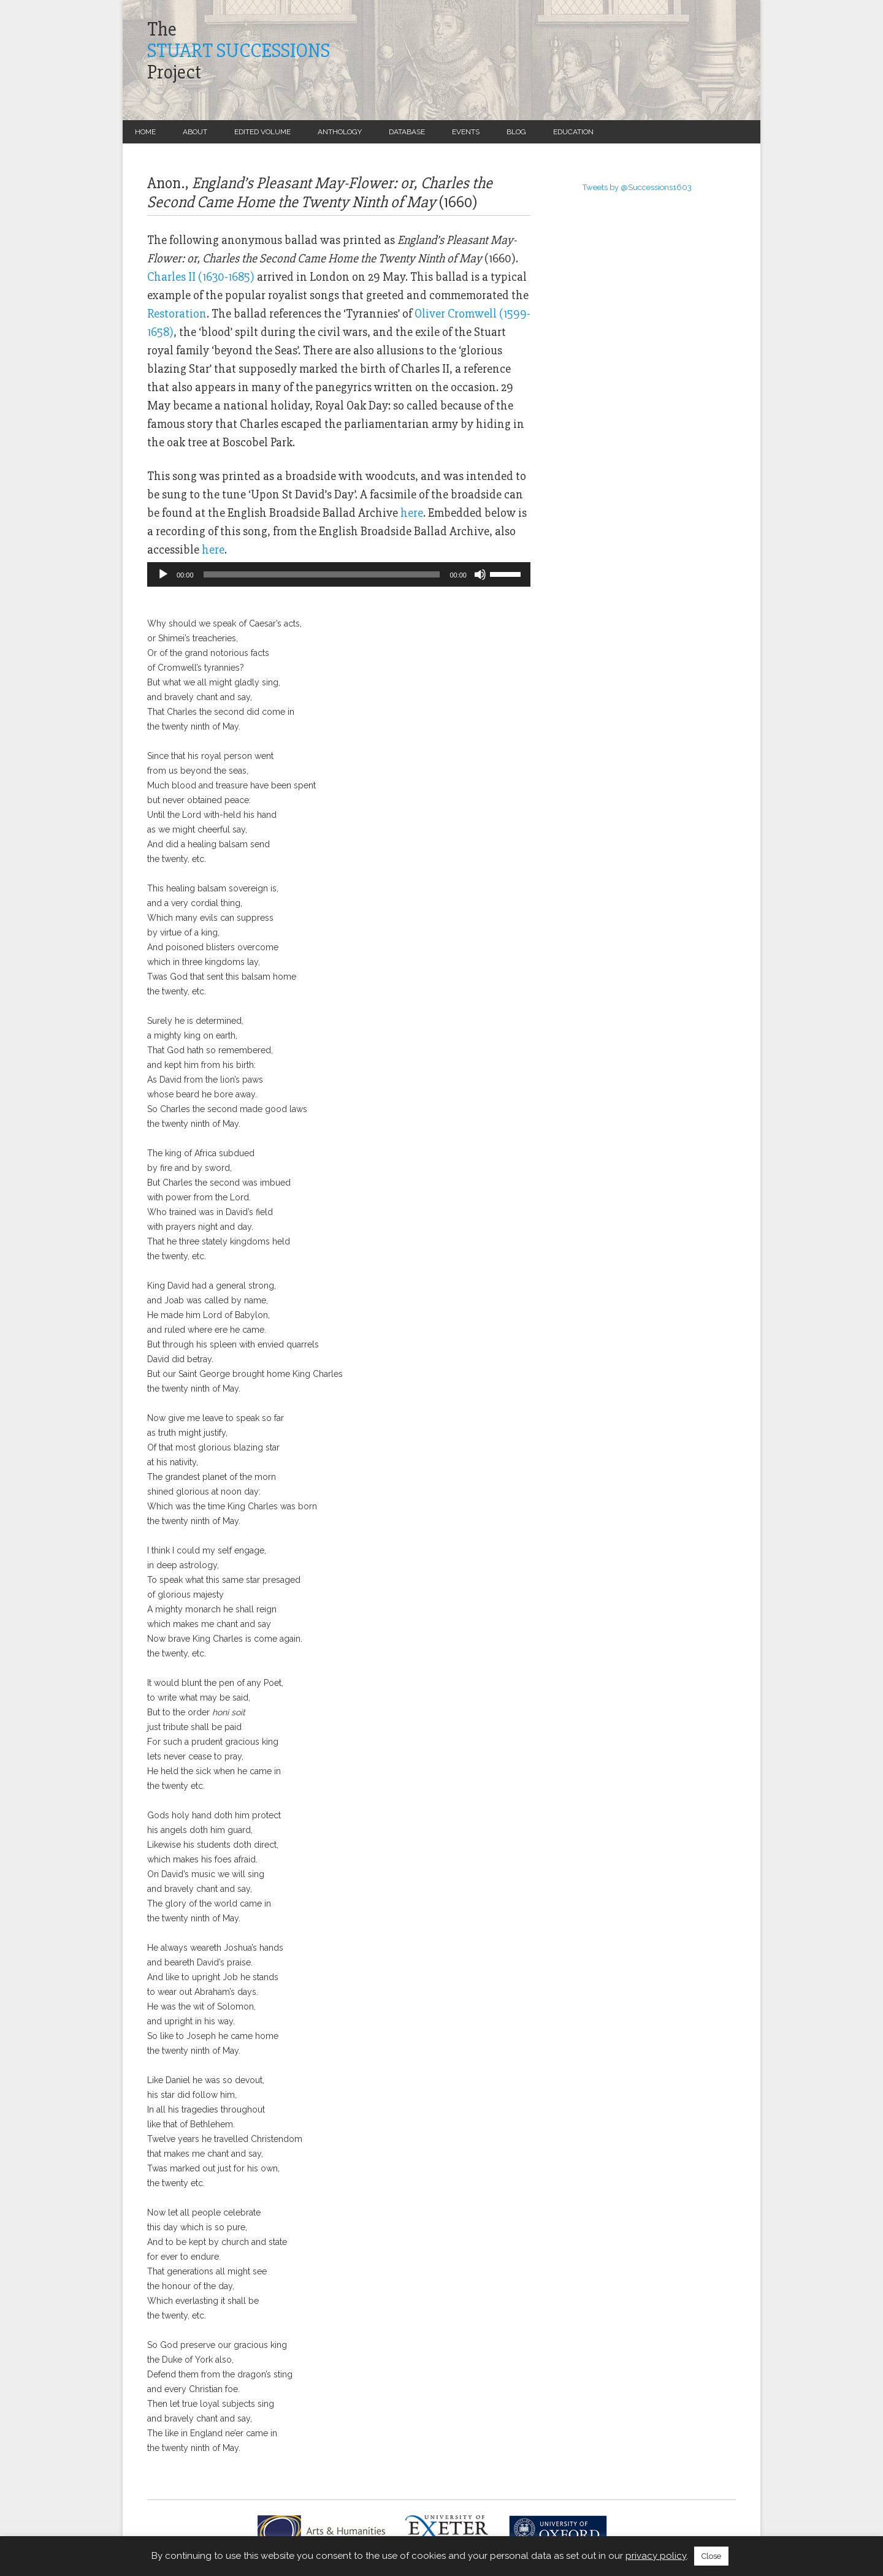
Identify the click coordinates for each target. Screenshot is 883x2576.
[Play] (163, 574)
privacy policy (656, 2555)
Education (573, 132)
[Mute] (480, 574)
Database (407, 132)
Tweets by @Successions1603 (637, 187)
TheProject (238, 50)
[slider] (322, 574)
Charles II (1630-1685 (198, 276)
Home (145, 132)
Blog (516, 132)
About (195, 132)
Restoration (177, 313)
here (411, 512)
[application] (338, 574)
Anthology (340, 132)
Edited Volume (262, 132)
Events (466, 132)
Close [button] (711, 2556)
